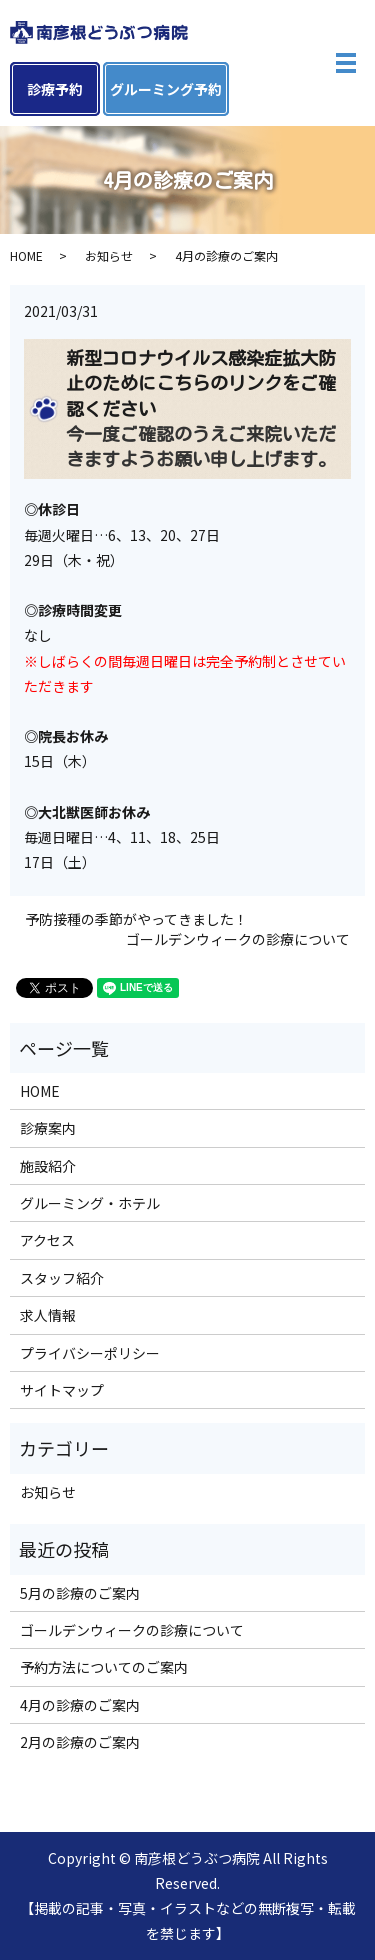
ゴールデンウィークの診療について (238, 939)
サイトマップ (62, 1390)
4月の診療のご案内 (80, 1705)
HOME (26, 255)
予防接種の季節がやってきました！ (136, 919)
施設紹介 (48, 1166)
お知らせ (109, 255)
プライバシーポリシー (90, 1353)
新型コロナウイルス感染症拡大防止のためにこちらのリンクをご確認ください (201, 383)
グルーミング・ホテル (90, 1203)
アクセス (47, 1240)
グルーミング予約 (166, 89)
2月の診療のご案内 (80, 1742)
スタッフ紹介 (62, 1278)
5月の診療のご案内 (80, 1593)
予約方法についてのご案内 (104, 1667)
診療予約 (55, 89)
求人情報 (48, 1315)
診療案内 (48, 1128)
